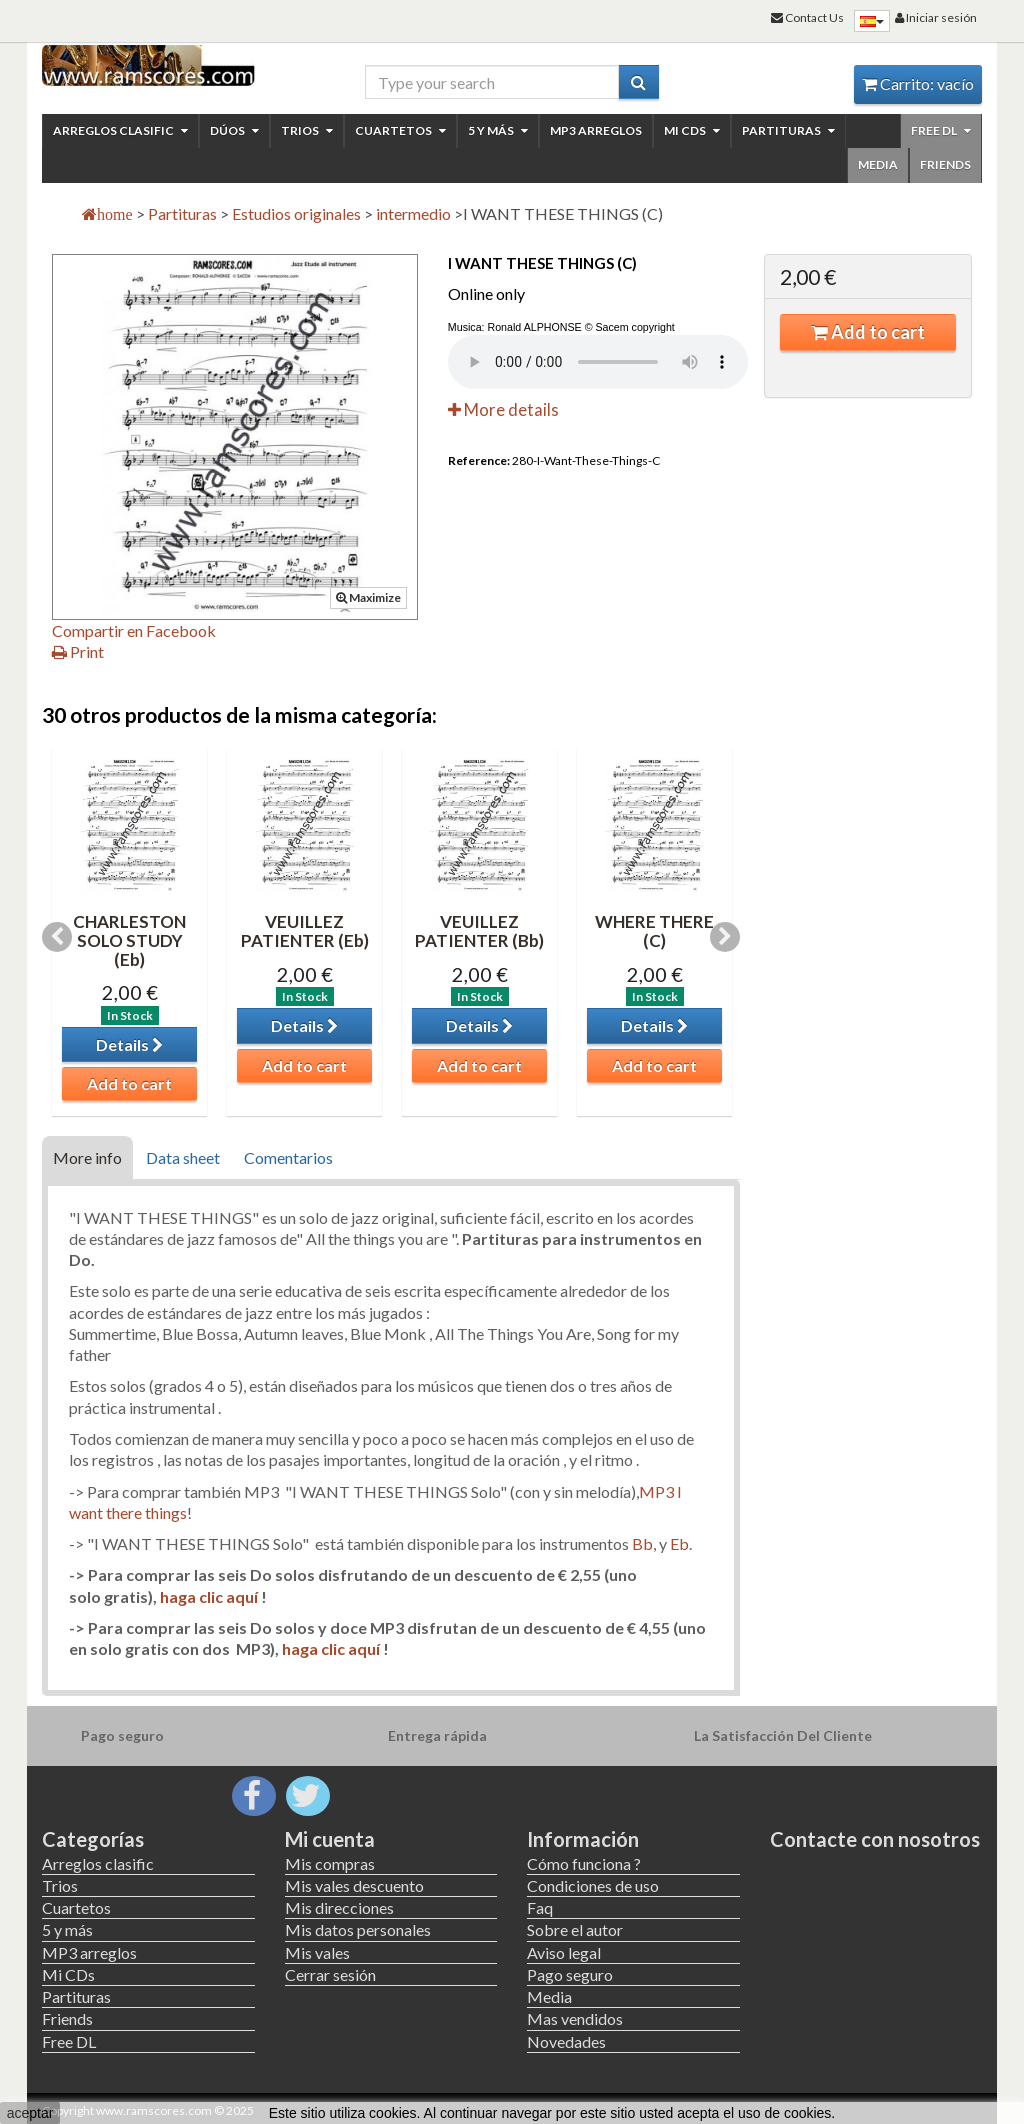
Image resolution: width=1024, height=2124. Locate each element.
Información (583, 1839)
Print (78, 651)
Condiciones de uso (593, 1885)
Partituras (788, 130)
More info (87, 1157)
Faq (540, 1907)
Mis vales (317, 1952)
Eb (679, 1543)
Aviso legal (564, 1952)
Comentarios (288, 1157)
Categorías (93, 1839)
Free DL (941, 130)
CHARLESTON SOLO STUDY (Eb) (129, 940)
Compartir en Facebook (134, 630)
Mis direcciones (339, 1907)
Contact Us (807, 17)
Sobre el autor (575, 1929)
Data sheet (183, 1157)
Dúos (234, 130)
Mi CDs (692, 130)
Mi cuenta (330, 1839)
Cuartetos (400, 130)
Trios (307, 130)
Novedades (566, 2041)
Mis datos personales (358, 1929)
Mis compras (330, 1863)
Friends (945, 164)
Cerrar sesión (330, 1974)
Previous (57, 937)
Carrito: (918, 83)
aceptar (30, 2113)
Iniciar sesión (936, 17)
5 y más (498, 130)
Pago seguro (570, 1974)
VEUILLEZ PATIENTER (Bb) (479, 931)
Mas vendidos (575, 2018)
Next (725, 937)
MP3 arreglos (596, 130)
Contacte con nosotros (875, 1839)
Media (878, 164)
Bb (642, 1543)
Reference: (479, 460)
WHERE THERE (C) (654, 931)
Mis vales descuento (354, 1885)
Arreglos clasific (120, 130)
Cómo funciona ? (584, 1863)
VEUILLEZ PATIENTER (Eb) (305, 931)
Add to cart (868, 332)
